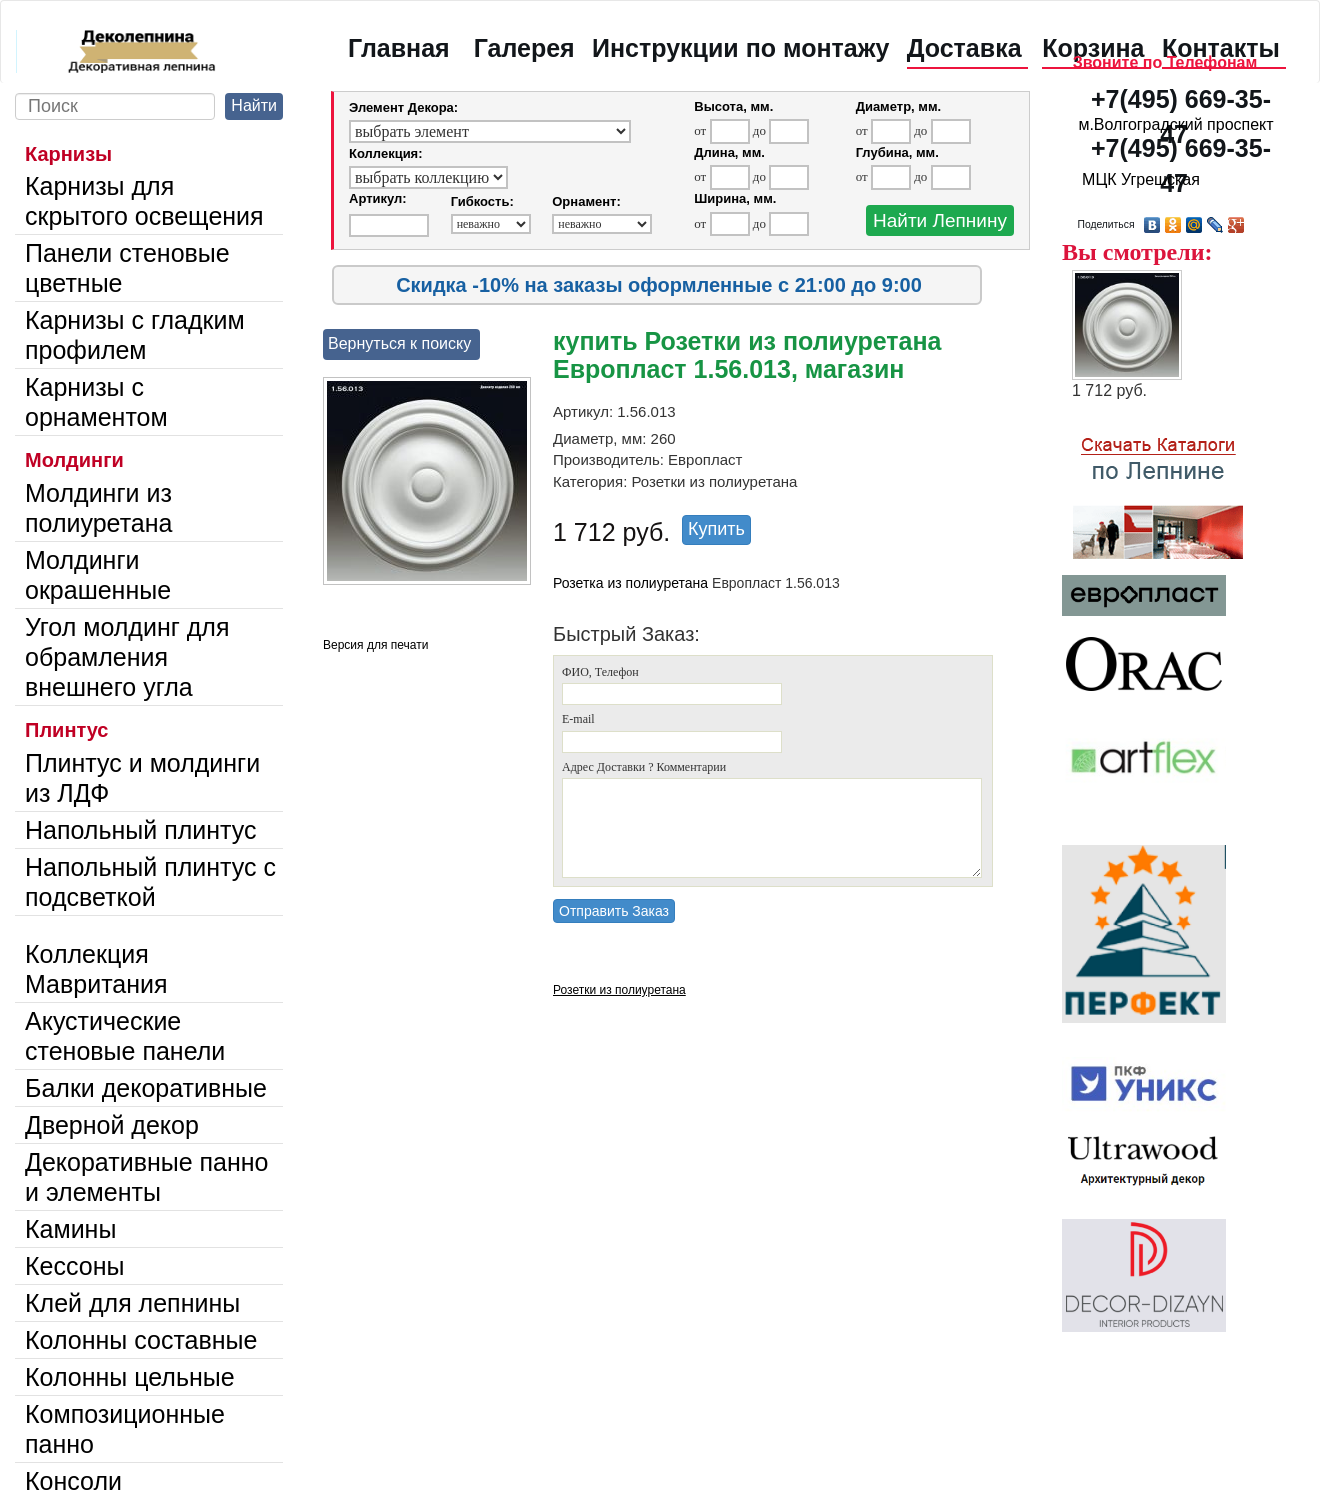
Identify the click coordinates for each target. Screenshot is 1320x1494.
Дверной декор (112, 1125)
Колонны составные (141, 1340)
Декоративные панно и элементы (147, 1177)
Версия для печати (375, 645)
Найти (254, 105)
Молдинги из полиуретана (98, 508)
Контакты (1221, 48)
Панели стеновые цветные (127, 268)
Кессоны (74, 1266)
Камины (70, 1229)
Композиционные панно (125, 1429)
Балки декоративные (146, 1088)
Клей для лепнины (132, 1303)
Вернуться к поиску (399, 343)
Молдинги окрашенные (98, 575)
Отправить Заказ (614, 911)
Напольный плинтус (141, 830)
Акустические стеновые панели (125, 1036)
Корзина (1093, 48)
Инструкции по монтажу (740, 48)
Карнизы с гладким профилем (135, 335)
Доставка (964, 48)
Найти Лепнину (940, 220)
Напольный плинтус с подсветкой (150, 882)
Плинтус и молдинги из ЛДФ (142, 778)
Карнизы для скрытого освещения (144, 201)
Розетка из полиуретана (630, 583)
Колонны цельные (130, 1377)
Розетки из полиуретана (619, 990)
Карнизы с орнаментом (96, 402)
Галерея (524, 48)
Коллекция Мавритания (96, 969)
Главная (399, 48)
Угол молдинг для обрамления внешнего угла (127, 657)
